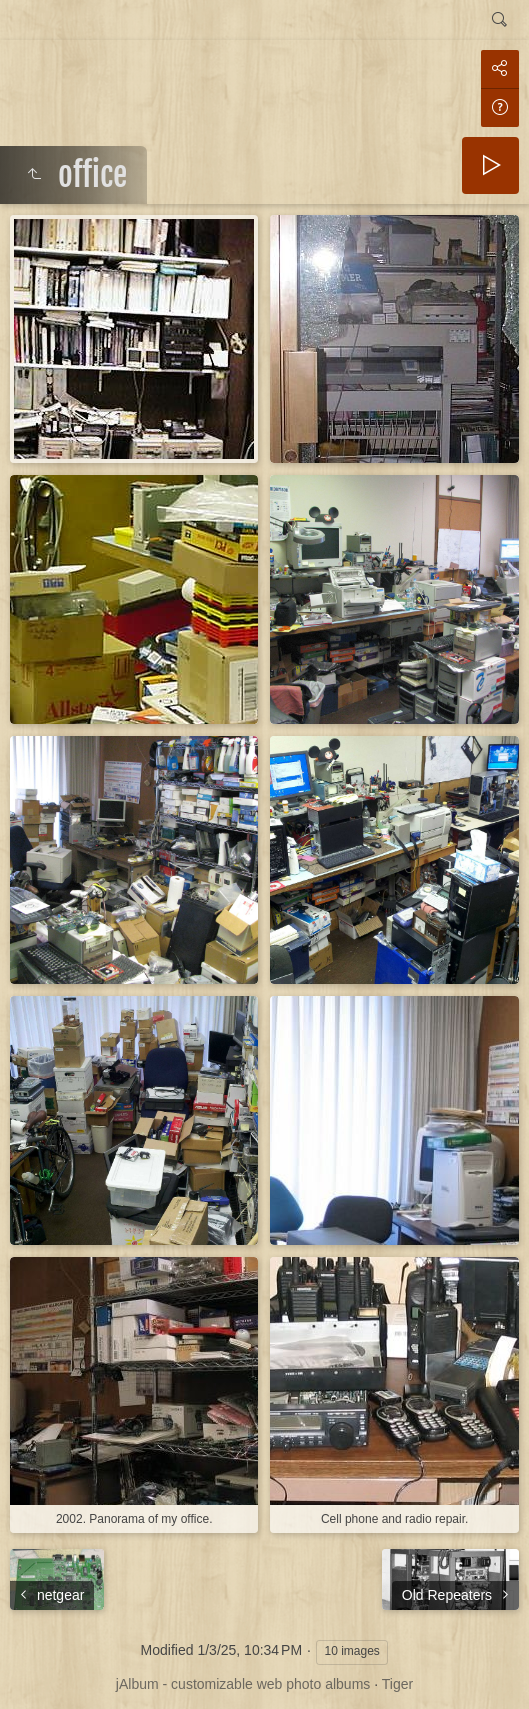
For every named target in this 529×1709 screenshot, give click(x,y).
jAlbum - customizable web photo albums (243, 1684)
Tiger (397, 1684)
